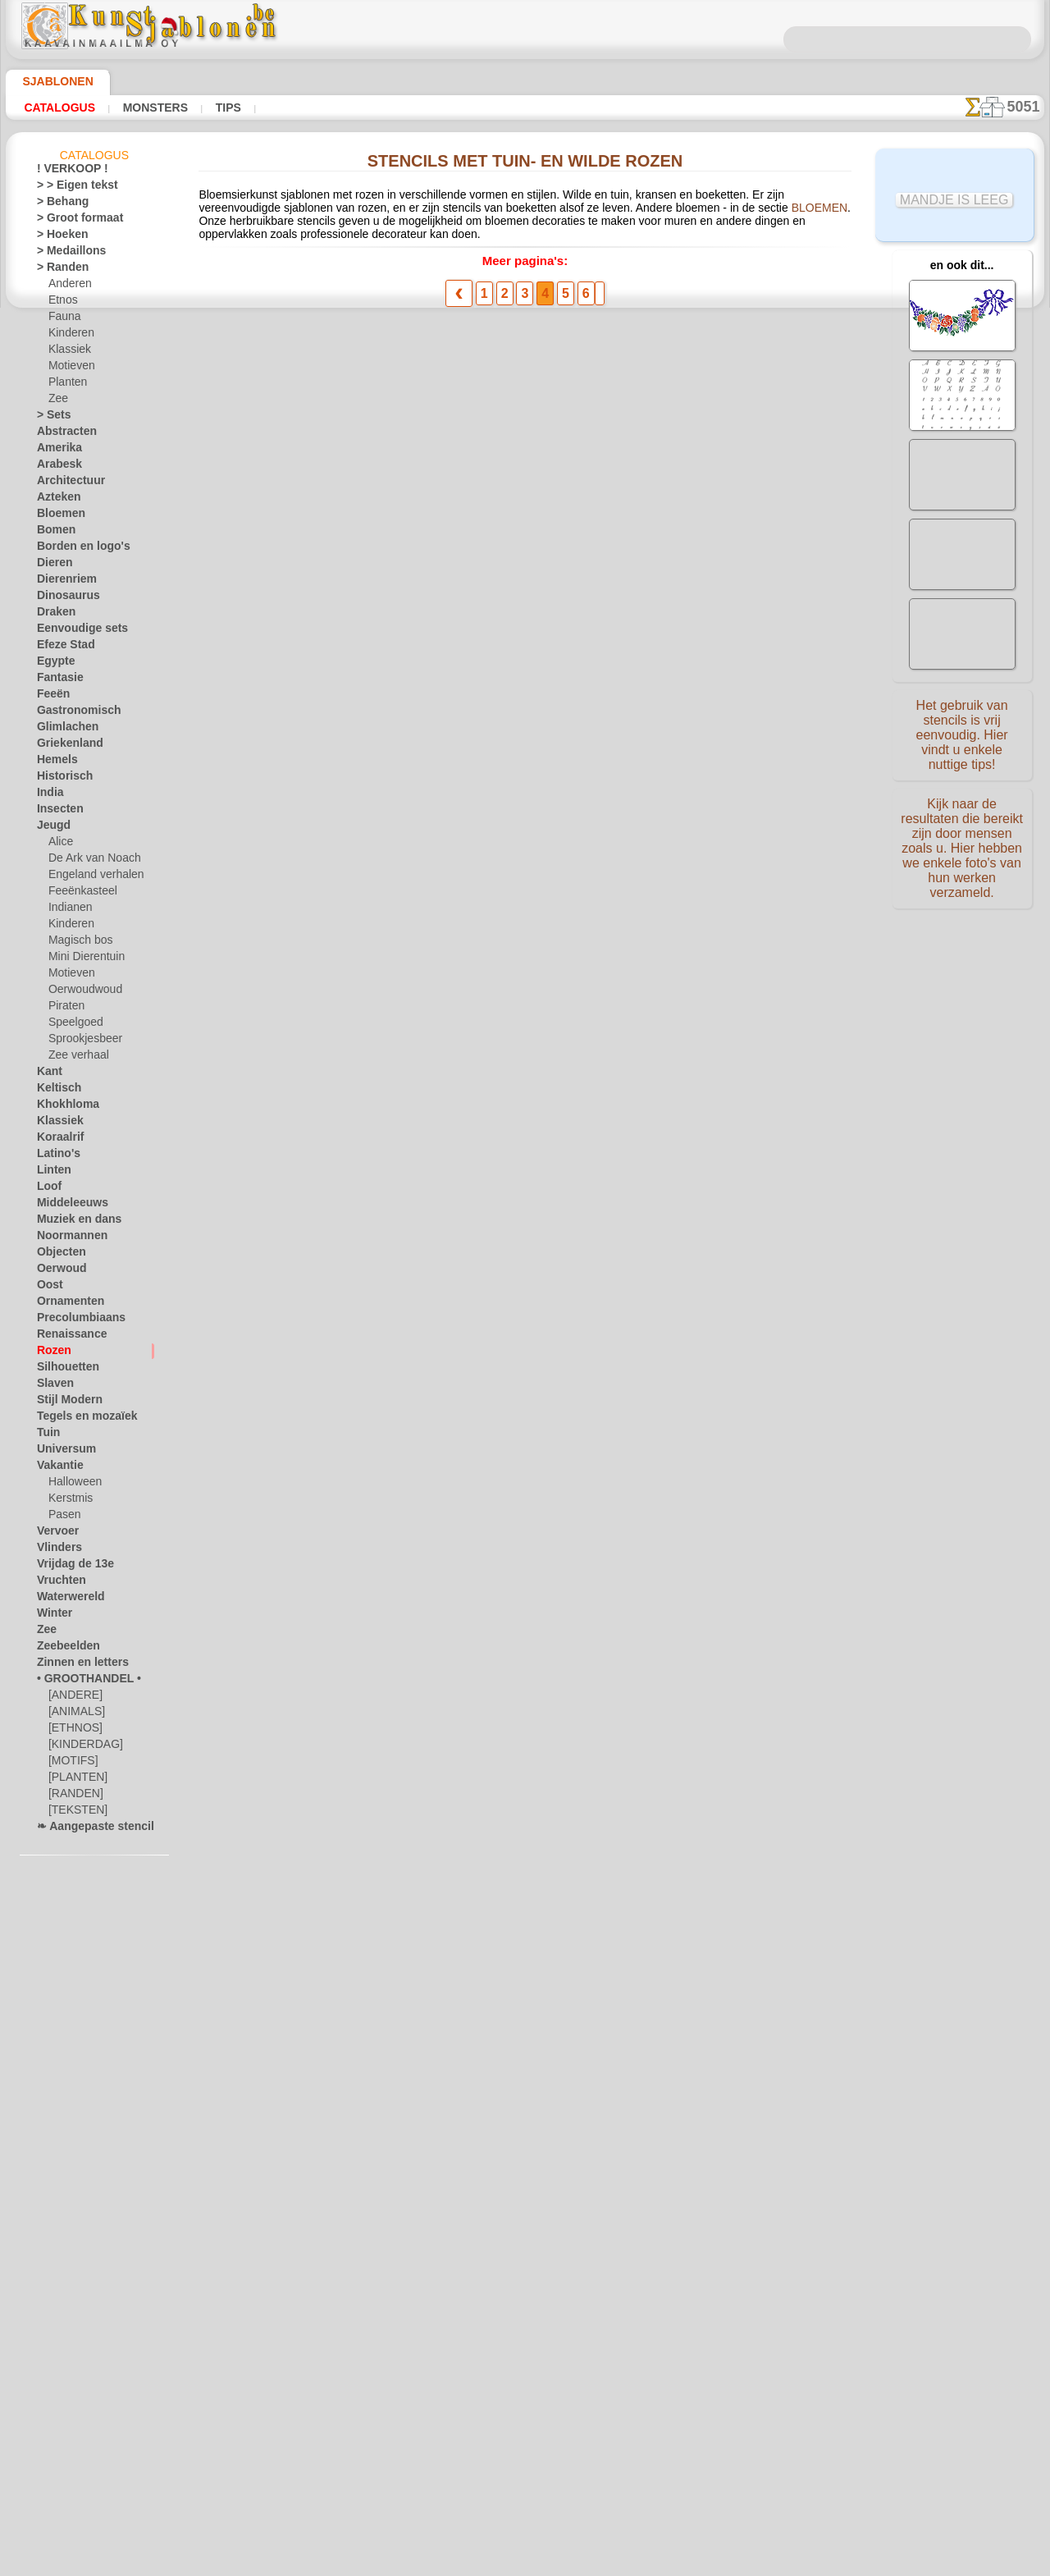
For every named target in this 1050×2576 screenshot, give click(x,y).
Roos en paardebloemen (396, 1063)
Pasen (61, 1517)
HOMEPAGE (371, 2313)
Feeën (50, 696)
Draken (53, 614)
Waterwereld (66, 1599)
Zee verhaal (74, 1057)
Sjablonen (50, 81)
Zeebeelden (62, 1648)
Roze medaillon (372, 460)
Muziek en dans (72, 1222)
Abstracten (62, 434)
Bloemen (56, 516)
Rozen (51, 1353)
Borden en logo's (74, 549)
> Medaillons (65, 253)
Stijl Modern (65, 1402)
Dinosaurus (63, 598)
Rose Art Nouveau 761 (392, 1425)
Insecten (56, 811)
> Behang (57, 204)
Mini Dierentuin (83, 959)
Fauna (62, 319)
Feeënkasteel (77, 893)
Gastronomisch (72, 713)
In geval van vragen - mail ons (525, 2460)
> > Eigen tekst (68, 188)
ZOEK (696, 2313)
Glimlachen (62, 729)
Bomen (52, 532)
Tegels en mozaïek (76, 1419)
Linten (51, 1172)
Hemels (53, 762)
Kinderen (68, 335)
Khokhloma (62, 1107)
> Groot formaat (73, 220)
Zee (56, 401)
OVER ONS (442, 2313)
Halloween (71, 1484)
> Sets (50, 417)
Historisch (60, 778)
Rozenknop (361, 1787)
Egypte (52, 664)
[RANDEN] (73, 1796)
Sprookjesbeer (80, 1041)
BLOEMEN (597, 213)
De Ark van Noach (89, 860)
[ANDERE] (72, 1698)
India (48, 795)
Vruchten (58, 1583)
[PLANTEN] (74, 1780)
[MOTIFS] (71, 1763)
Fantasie (56, 680)
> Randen (57, 270)
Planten (65, 384)
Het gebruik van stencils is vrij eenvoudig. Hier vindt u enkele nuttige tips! (962, 733)
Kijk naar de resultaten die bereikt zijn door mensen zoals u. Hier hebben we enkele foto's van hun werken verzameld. (962, 839)
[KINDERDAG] (81, 1747)
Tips (207, 107)
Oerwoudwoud (81, 992)
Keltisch (55, 1090)
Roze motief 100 (375, 1184)
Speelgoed (71, 1025)
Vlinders (55, 1550)
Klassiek (66, 352)
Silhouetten (63, 1369)
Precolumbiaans (73, 1320)
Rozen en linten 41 (380, 943)
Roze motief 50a (375, 701)
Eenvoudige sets (73, 631)
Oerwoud (57, 1271)
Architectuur (65, 483)
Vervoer (54, 1533)
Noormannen (66, 1238)
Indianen (68, 910)
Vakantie (57, 1468)
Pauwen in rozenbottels (395, 822)
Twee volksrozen (377, 2028)
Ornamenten (65, 1304)
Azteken (55, 499)
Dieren (51, 565)
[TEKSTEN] (73, 1812)
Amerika (55, 450)
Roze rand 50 (366, 581)
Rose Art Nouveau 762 (392, 1304)
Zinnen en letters (74, 1665)
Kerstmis (68, 1501)
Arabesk (55, 467)
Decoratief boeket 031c (395, 1908)
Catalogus (55, 107)
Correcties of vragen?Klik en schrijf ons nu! (525, 2258)
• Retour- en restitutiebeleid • (525, 2433)
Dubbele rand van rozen (395, 1546)
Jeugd (49, 828)
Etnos (61, 302)
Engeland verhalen (89, 877)
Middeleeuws (66, 1205)
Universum (61, 1451)
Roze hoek (359, 339)
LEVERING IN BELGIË (614, 2313)
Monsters (141, 107)
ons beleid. (753, 2562)
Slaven (51, 1386)
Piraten (64, 1008)
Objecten (57, 1254)
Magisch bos (77, 943)
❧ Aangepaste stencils (88, 1829)
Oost (48, 1287)
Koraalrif (57, 1139)
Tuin (46, 1435)
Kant (48, 1074)
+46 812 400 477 (549, 2351)
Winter (52, 1615)
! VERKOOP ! (65, 171)
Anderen (67, 286)
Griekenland (64, 746)
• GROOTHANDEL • (79, 1681)
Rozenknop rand (375, 1666)
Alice (59, 844)
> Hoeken (57, 237)
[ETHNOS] (71, 1730)
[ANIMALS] (75, 1714)
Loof (47, 1189)
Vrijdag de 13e (68, 1566)
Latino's (55, 1156)
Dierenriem (61, 581)
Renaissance (65, 1336)
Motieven (69, 368)
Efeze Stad (60, 647)
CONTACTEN (514, 2313)
